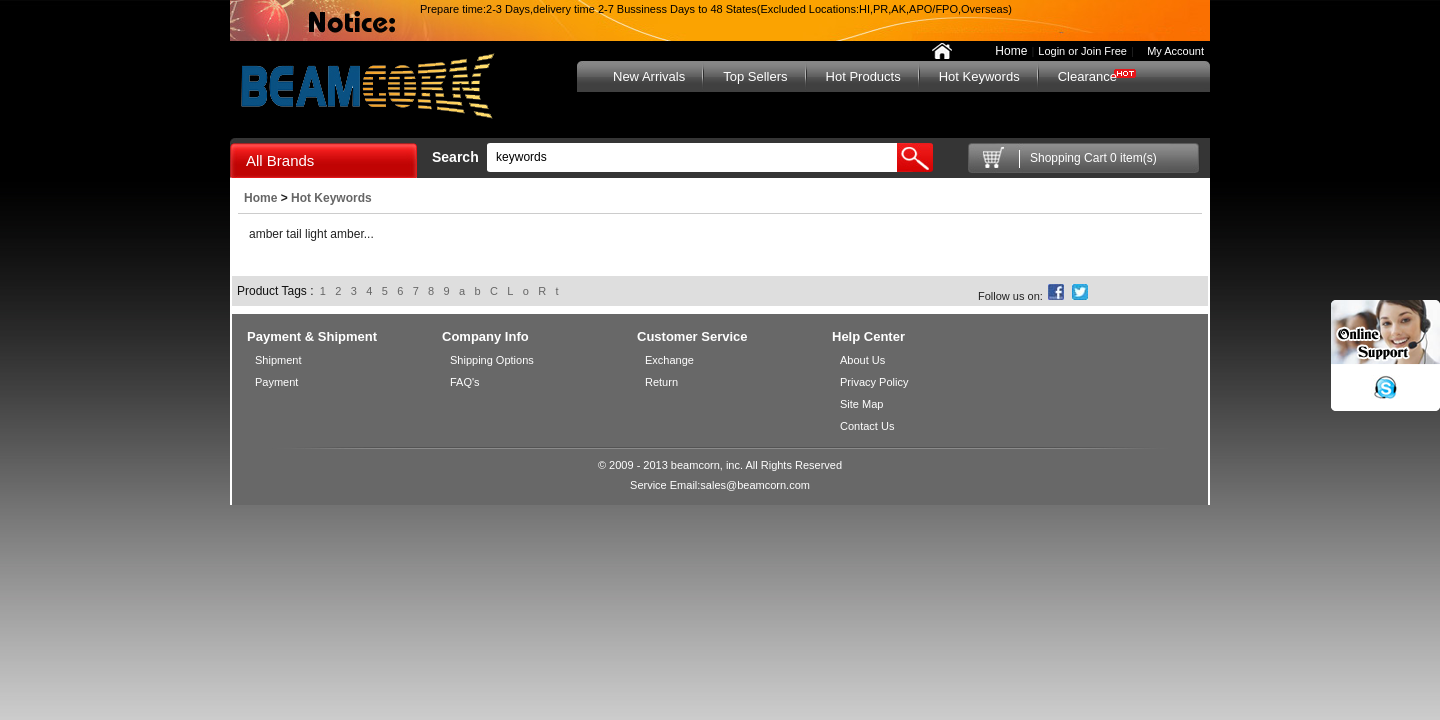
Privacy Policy (874, 382)
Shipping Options (492, 360)
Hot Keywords (979, 76)
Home (1011, 51)
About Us (862, 360)
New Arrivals (649, 76)
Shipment (278, 360)
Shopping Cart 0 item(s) (1093, 158)
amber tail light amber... (311, 234)
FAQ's (465, 382)
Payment (276, 382)
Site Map (861, 404)
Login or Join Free (1082, 51)
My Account (1171, 51)
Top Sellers (755, 76)
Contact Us (867, 426)
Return (661, 382)
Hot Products (863, 76)
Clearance (1087, 76)
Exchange (669, 360)
